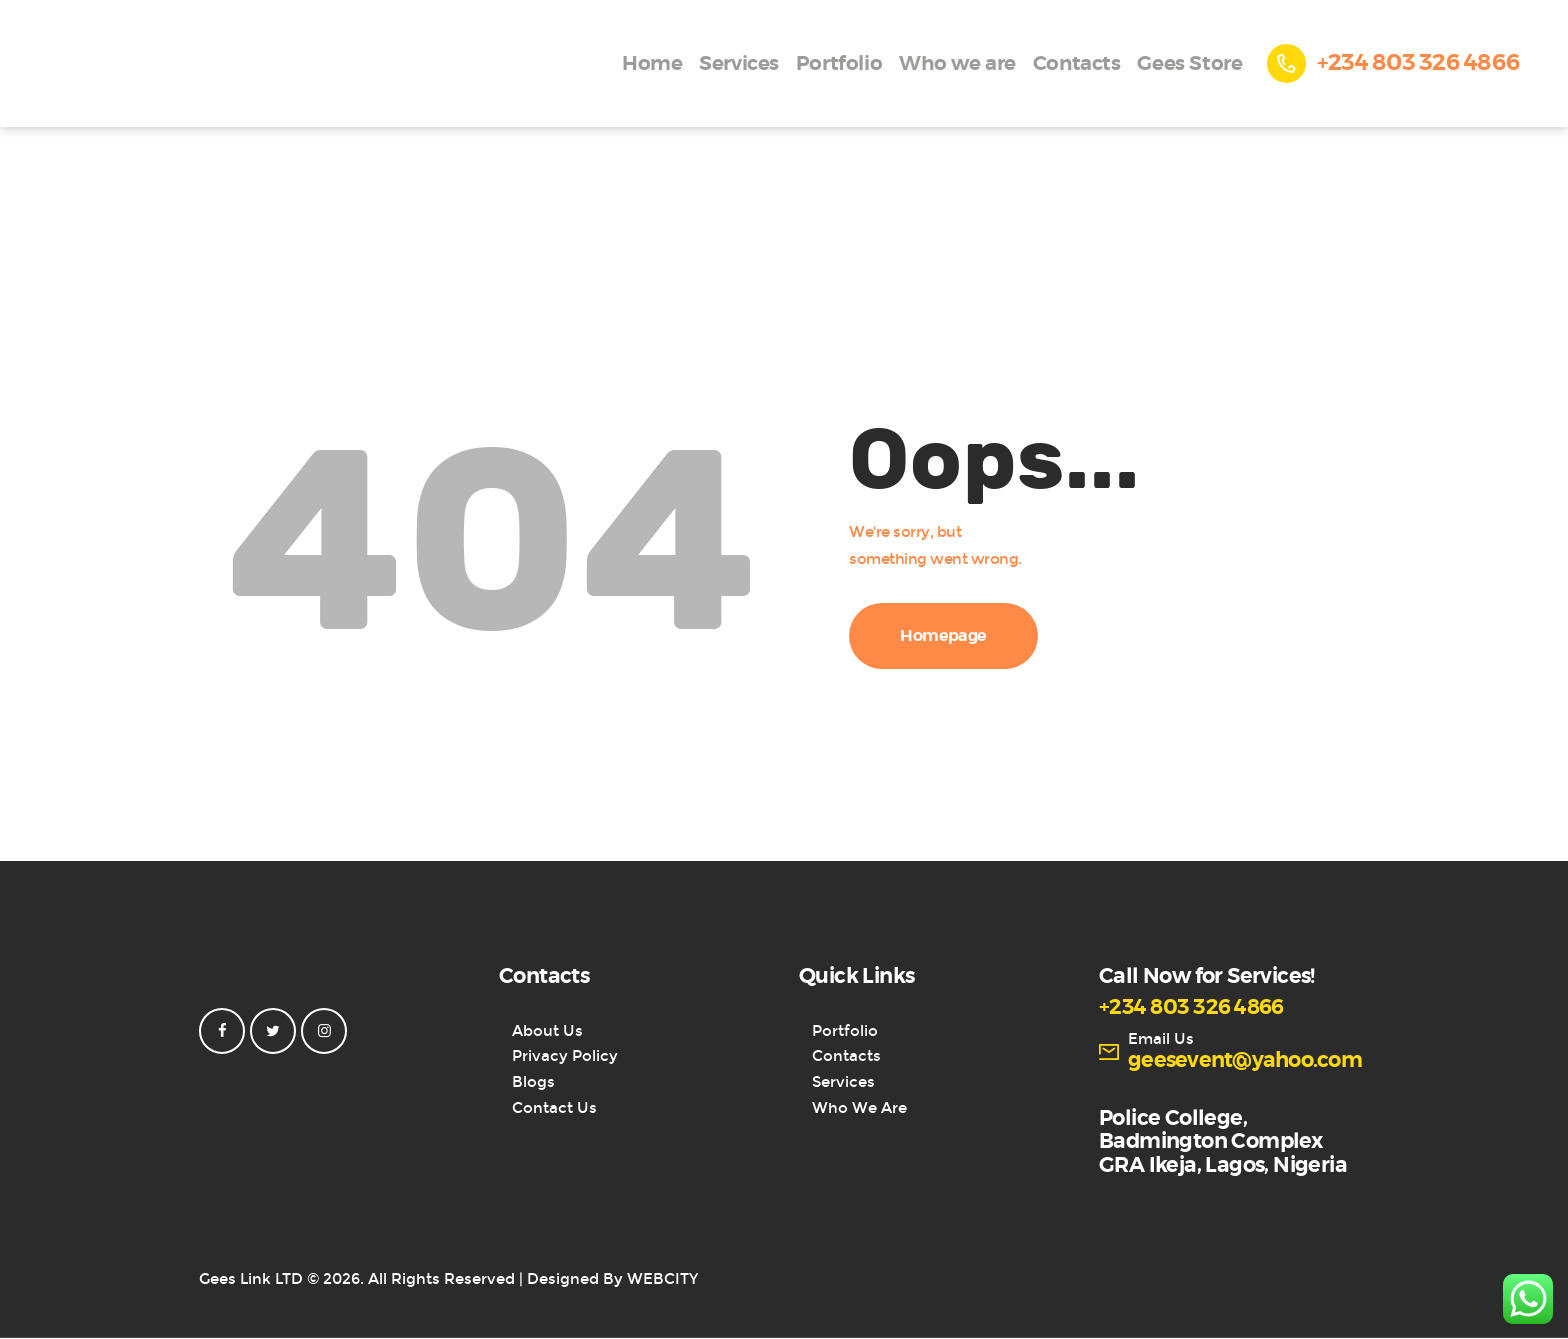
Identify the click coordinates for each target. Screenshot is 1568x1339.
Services (843, 1082)
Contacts (846, 1056)
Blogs (533, 1082)
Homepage (943, 636)
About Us (547, 1031)
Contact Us (554, 1108)
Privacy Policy (565, 1056)
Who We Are (859, 1108)
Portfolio (845, 1031)
